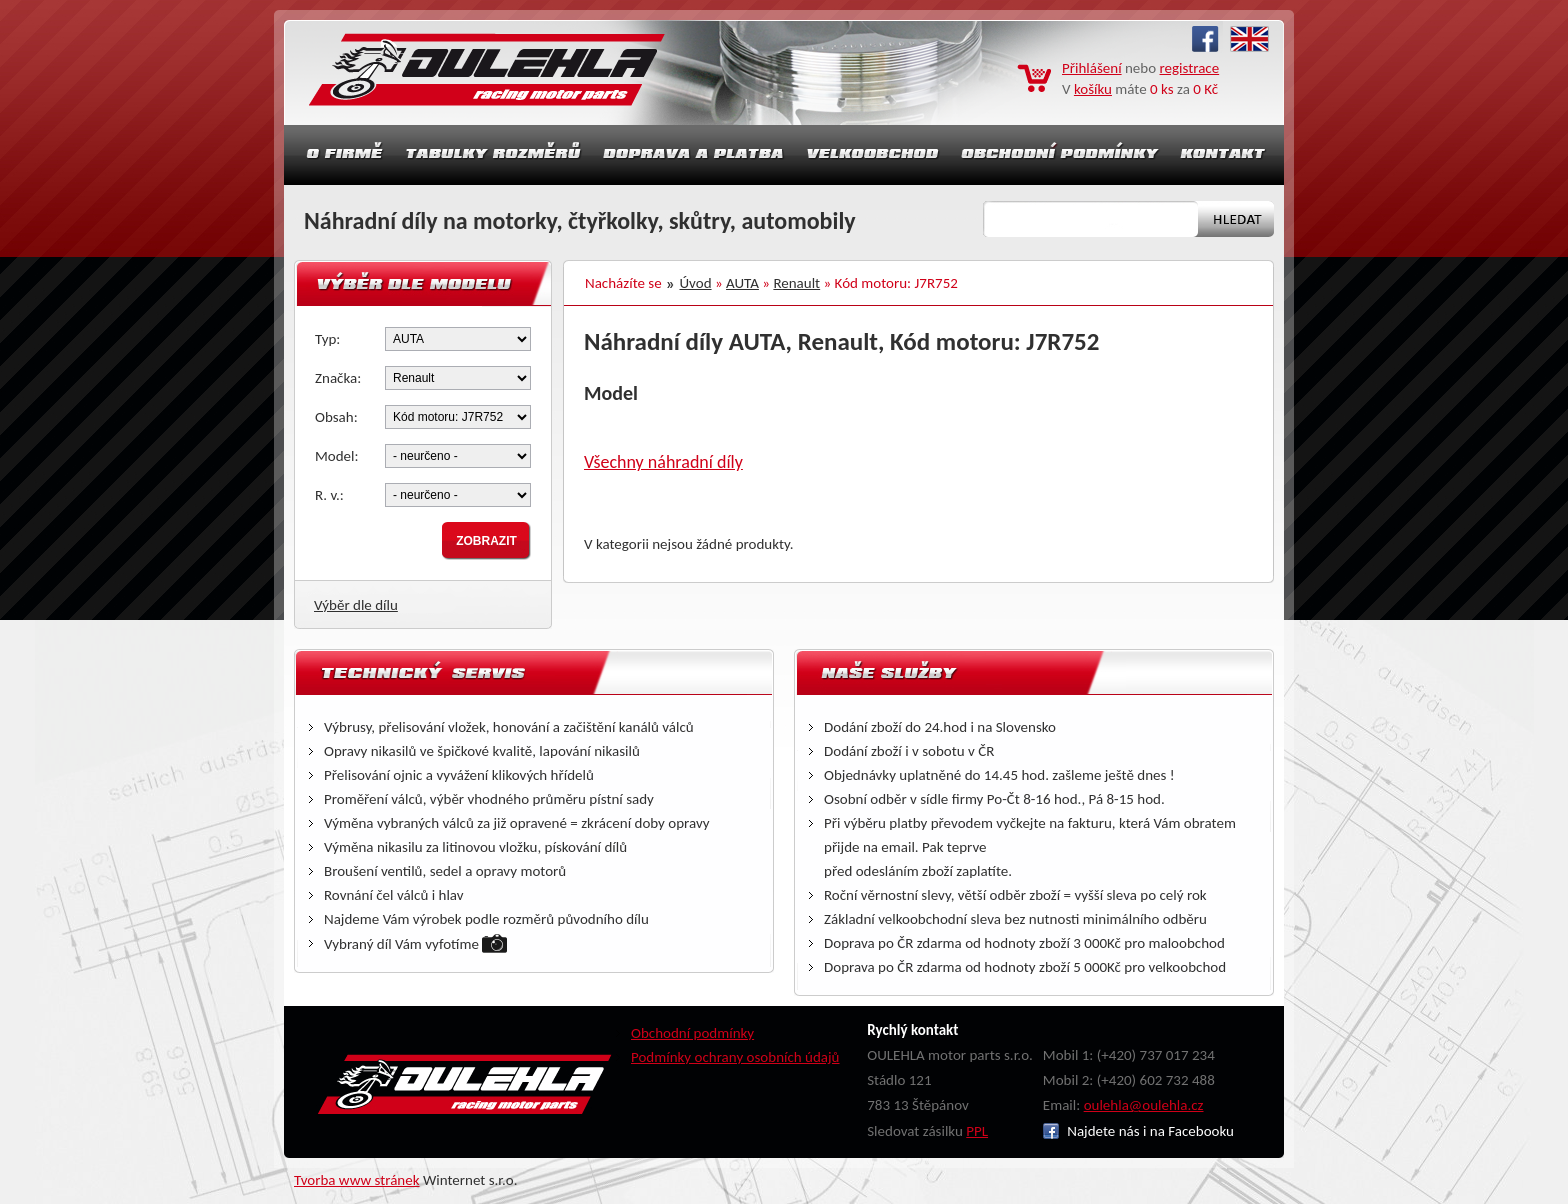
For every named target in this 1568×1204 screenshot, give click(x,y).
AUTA (742, 283)
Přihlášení (1092, 68)
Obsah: (336, 417)
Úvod (696, 283)
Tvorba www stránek (357, 1180)
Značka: (338, 378)
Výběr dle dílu (356, 605)
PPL (977, 1131)
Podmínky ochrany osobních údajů (735, 1057)
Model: (337, 456)
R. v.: (329, 495)
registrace (1190, 68)
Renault (796, 283)
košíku (1093, 89)
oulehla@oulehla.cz (1144, 1105)
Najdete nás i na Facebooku (1138, 1131)
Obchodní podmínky (692, 1033)
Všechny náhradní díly (663, 462)
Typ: (327, 339)
